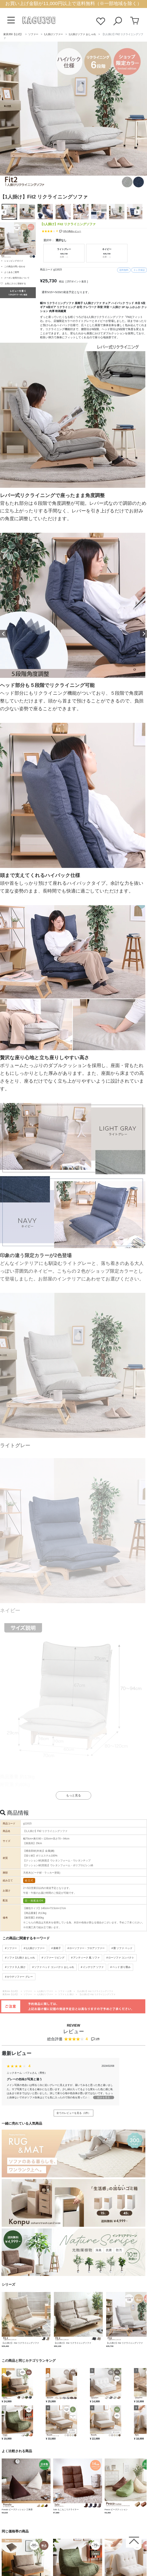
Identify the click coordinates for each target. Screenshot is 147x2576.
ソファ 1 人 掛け (66, 1994)
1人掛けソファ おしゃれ (82, 34)
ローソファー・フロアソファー (87, 1948)
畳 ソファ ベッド (122, 1948)
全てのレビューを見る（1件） (73, 2113)
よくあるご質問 (11, 272)
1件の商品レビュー (72, 231)
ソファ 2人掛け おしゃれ (21, 1957)
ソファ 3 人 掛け (16, 1967)
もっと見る (73, 1795)
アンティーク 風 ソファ (86, 1957)
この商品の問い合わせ (14, 266)
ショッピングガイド (13, 261)
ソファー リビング (54, 1957)
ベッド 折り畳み (121, 1967)
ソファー (33, 34)
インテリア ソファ (93, 1967)
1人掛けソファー (53, 34)
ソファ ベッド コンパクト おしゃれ (54, 1967)
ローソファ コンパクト (121, 1957)
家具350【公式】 (13, 34)
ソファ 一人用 (64, 1991)
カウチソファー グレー (20, 1976)
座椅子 (57, 1948)
